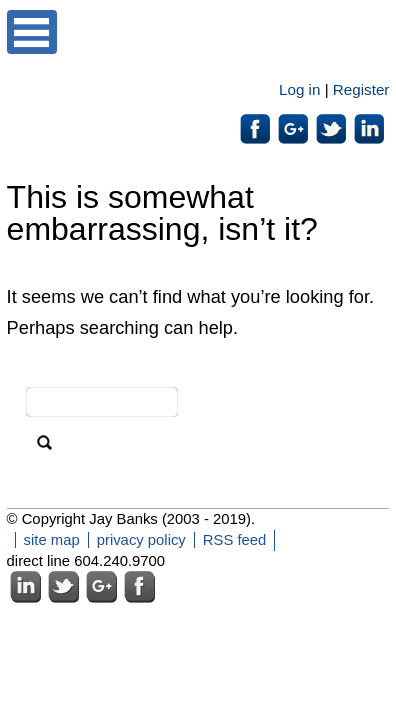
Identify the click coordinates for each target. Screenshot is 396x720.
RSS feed (235, 540)
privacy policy (141, 540)
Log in (299, 89)
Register (361, 89)
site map (52, 540)
